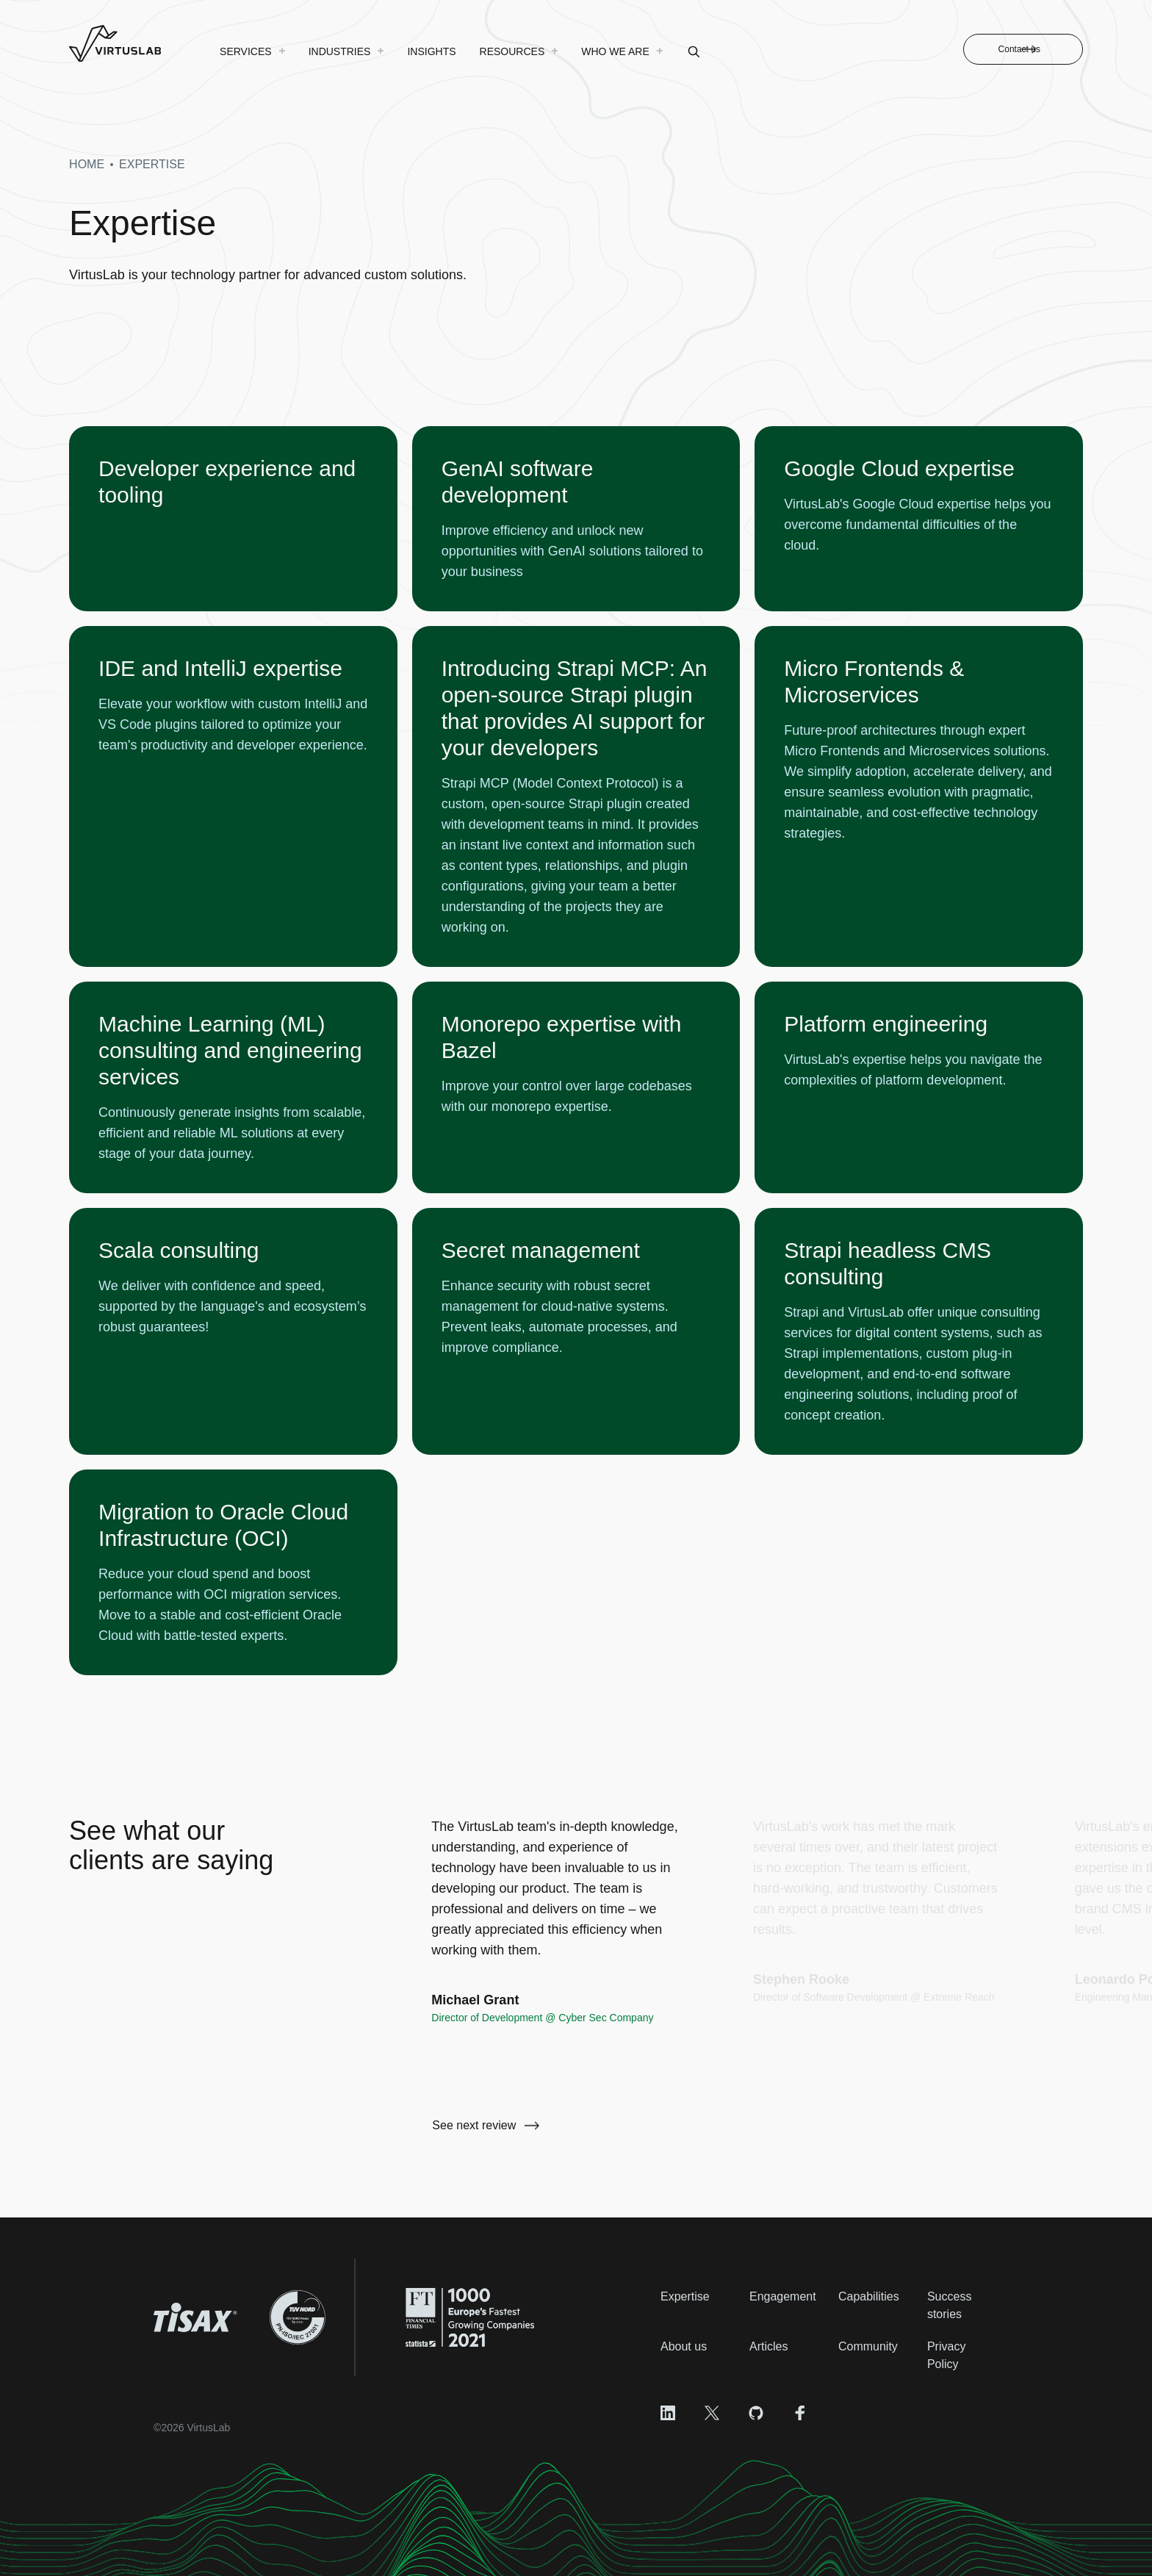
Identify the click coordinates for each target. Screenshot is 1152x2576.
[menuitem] (252, 51)
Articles (768, 2346)
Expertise (685, 2296)
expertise (152, 164)
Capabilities (868, 2296)
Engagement (782, 2296)
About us (683, 2346)
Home (86, 164)
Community (868, 2346)
